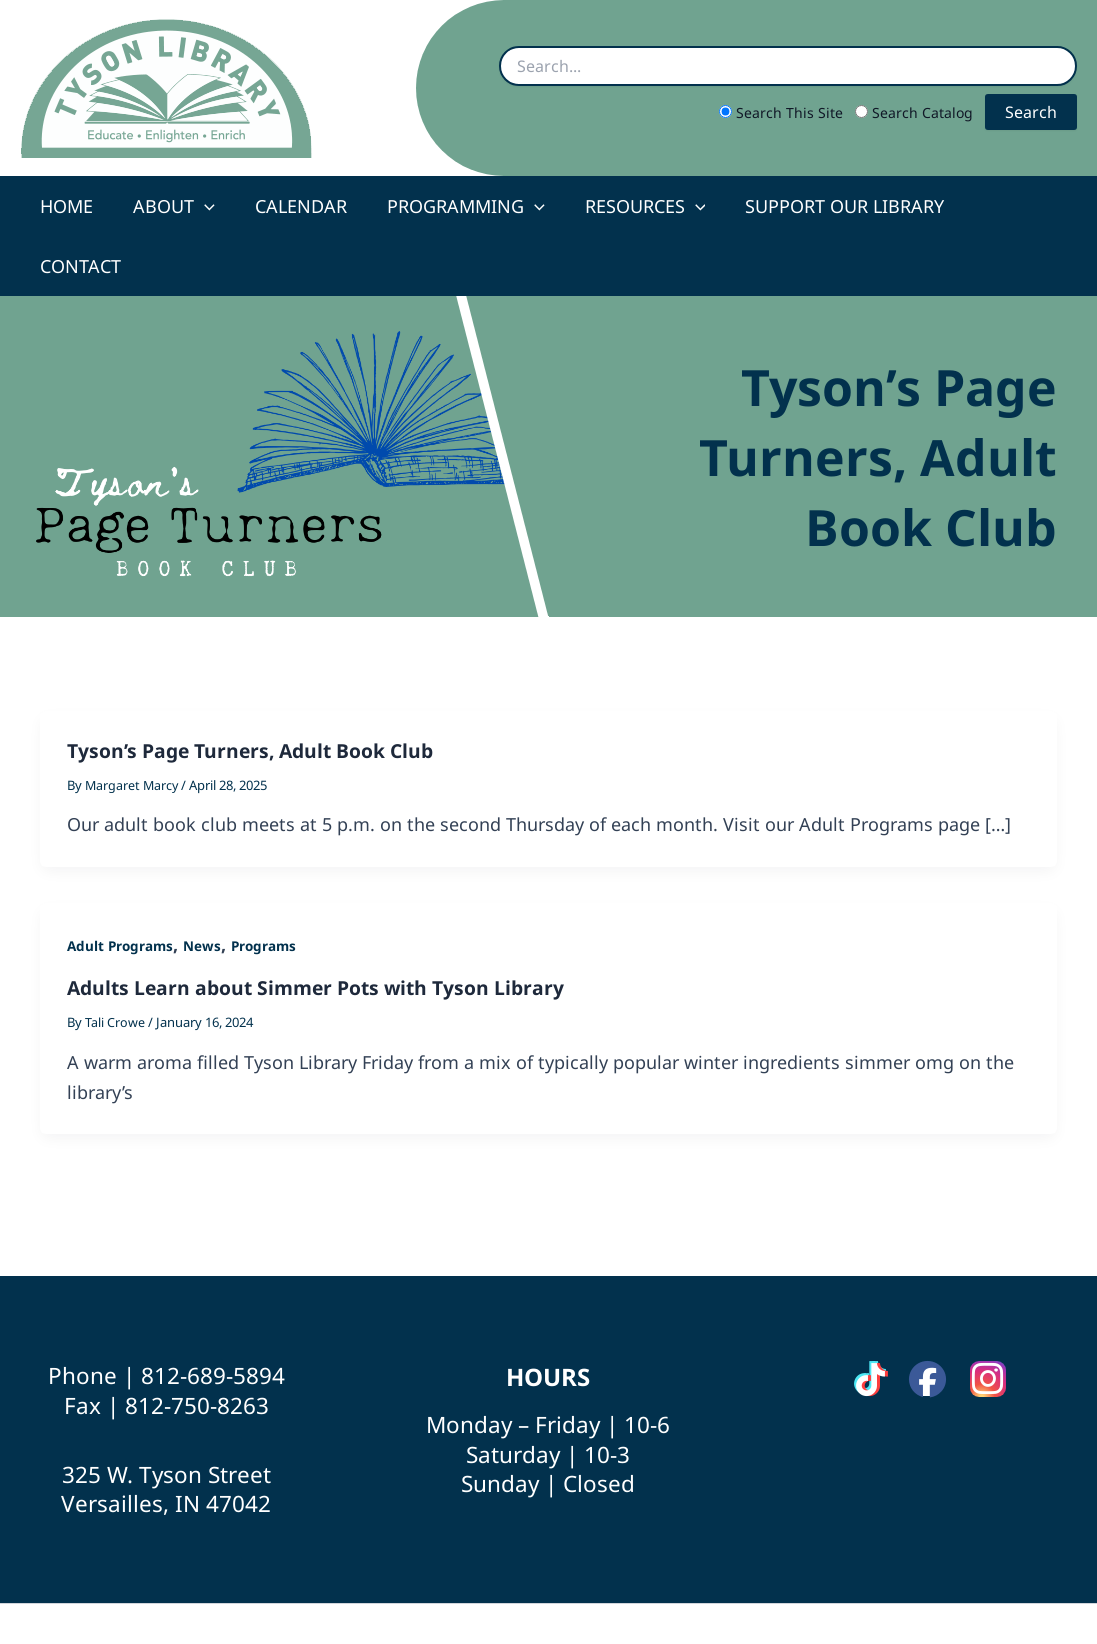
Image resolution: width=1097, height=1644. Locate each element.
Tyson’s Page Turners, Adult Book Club (256, 690)
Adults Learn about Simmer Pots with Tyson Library (323, 927)
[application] (208, 206)
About (178, 206)
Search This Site (783, 112)
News (206, 885)
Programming (462, 206)
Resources (636, 206)
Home (74, 206)
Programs (269, 885)
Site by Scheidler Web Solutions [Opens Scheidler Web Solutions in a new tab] (676, 1593)
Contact (1008, 206)
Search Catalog (916, 112)
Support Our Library (832, 206)
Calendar (301, 206)
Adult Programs (122, 885)
